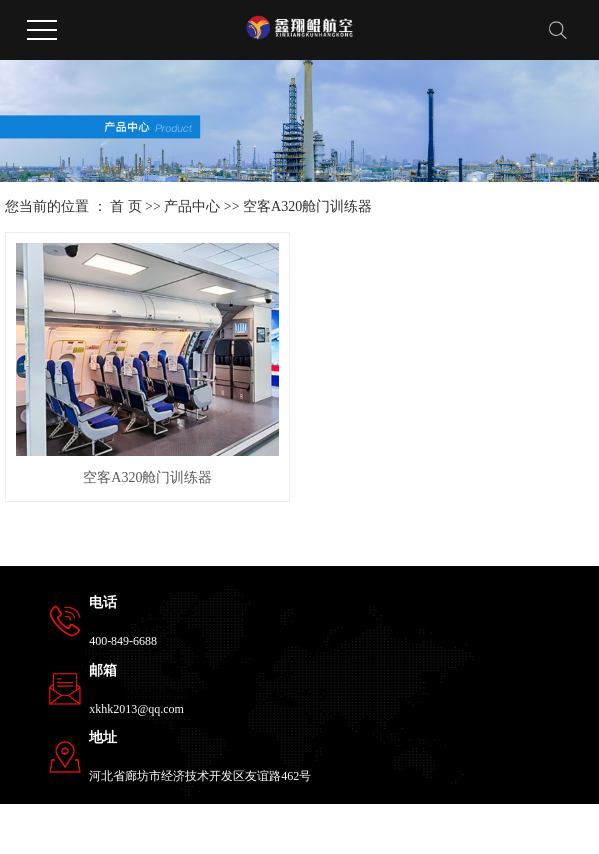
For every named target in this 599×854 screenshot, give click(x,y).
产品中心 (192, 206)
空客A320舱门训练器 (307, 206)
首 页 (126, 206)
